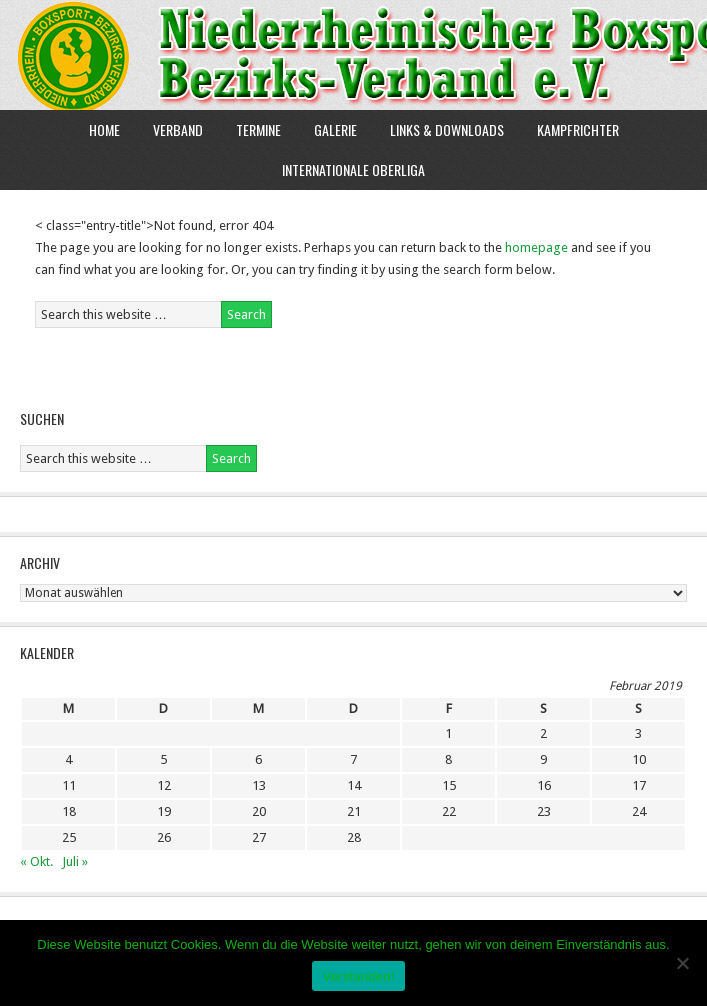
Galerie (335, 129)
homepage (536, 247)
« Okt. (36, 861)
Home (104, 129)
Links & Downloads (447, 129)
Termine (258, 129)
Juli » (75, 861)
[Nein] (682, 963)
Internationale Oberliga (353, 169)
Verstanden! (358, 976)
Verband (170, 129)
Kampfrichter (570, 129)
